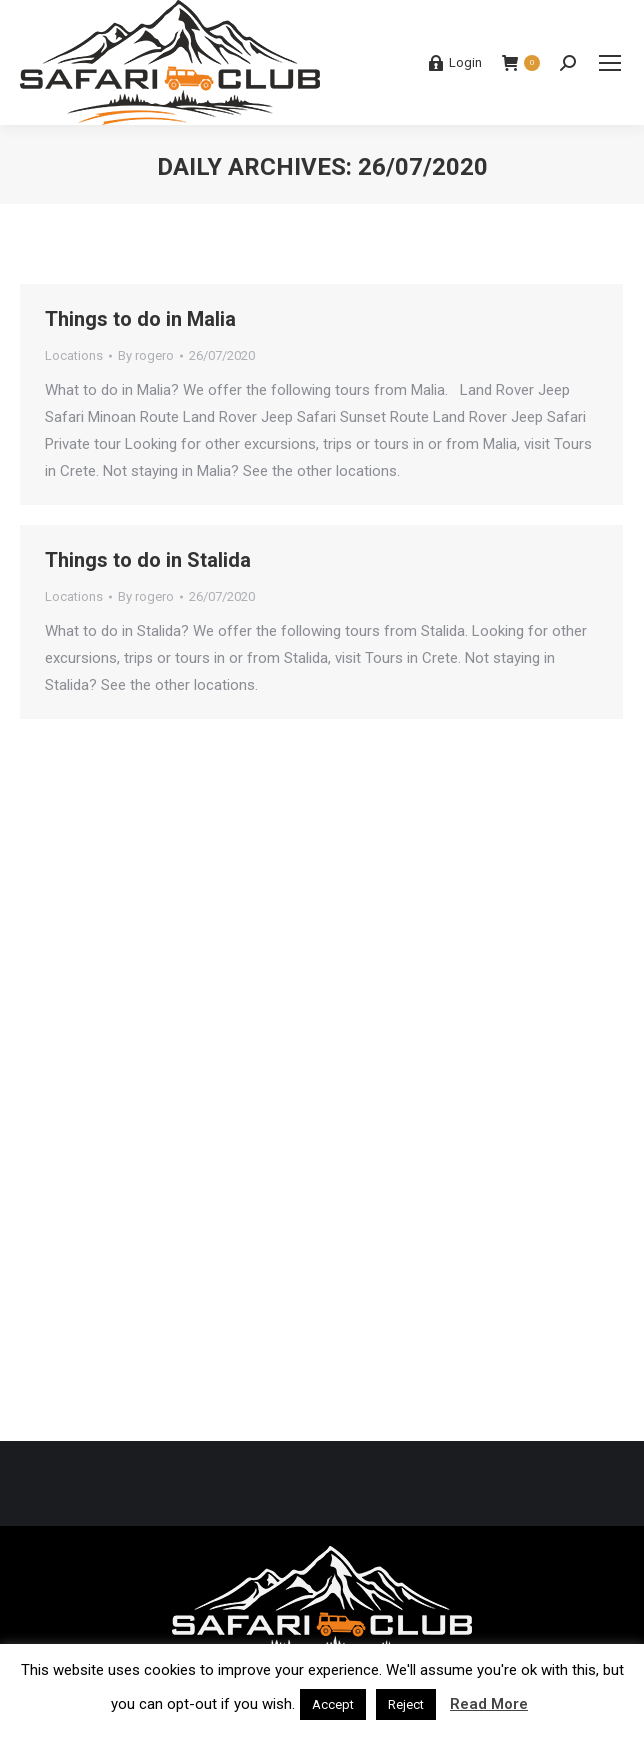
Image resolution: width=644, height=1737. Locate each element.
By (146, 355)
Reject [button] (406, 1704)
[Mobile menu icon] (610, 63)
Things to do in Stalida (148, 560)
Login (455, 63)
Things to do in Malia (140, 319)
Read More (489, 1704)
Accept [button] (333, 1704)
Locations (74, 355)
